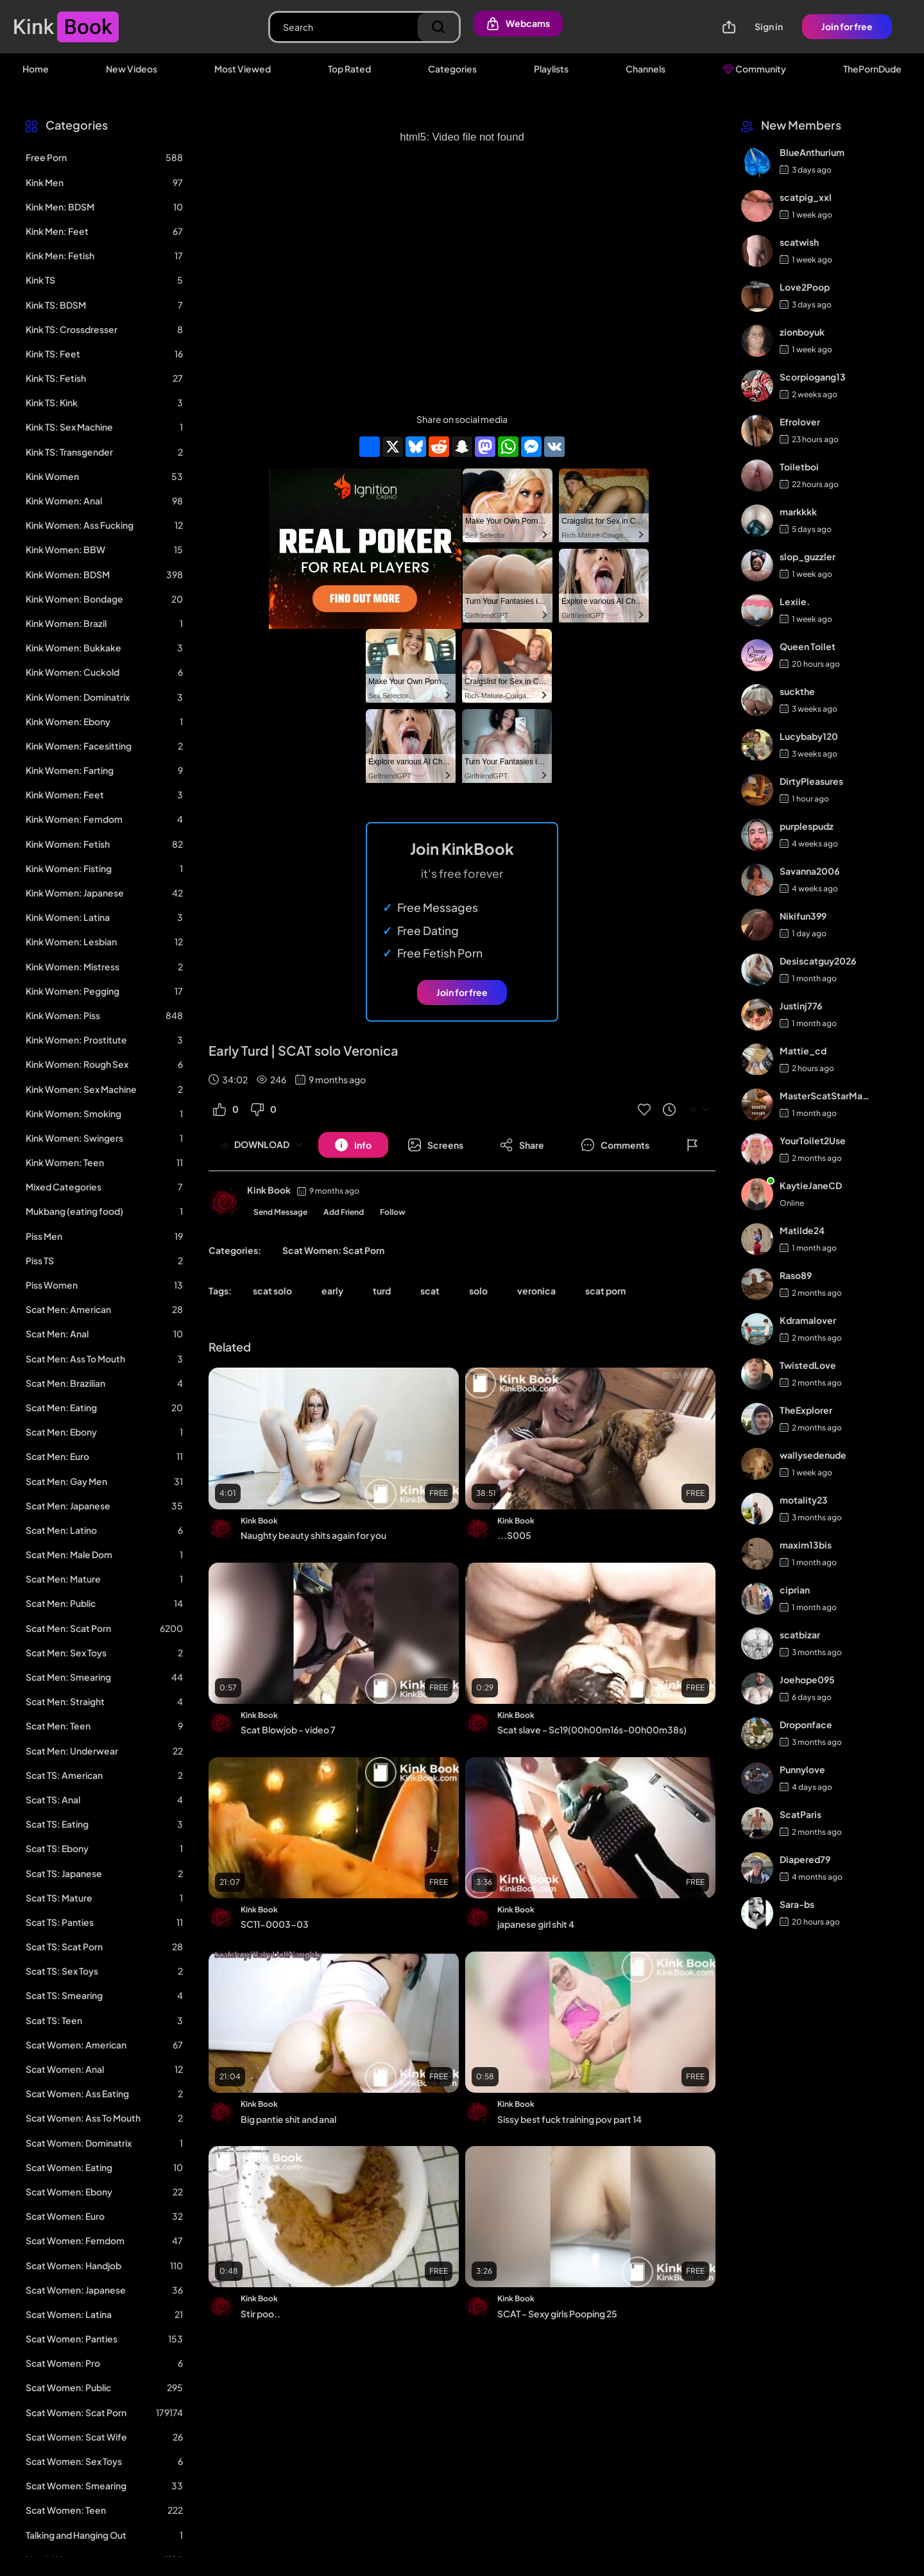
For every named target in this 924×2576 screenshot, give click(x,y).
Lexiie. (795, 601)
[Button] (353, 1145)
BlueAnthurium (812, 152)
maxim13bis (806, 1544)
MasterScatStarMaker (825, 1095)
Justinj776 (801, 1005)
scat (430, 1290)
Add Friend (343, 1212)
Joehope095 (807, 1679)
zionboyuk (802, 332)
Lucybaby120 (809, 736)
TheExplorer (806, 1410)
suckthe (797, 691)
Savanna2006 (809, 871)
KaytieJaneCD (811, 1185)
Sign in (769, 26)
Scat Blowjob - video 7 (288, 1729)
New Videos (131, 68)
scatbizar (800, 1634)
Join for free (847, 26)
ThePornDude (872, 68)
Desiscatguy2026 (818, 960)
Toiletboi (799, 466)
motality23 (804, 1500)
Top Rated (349, 68)
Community (754, 68)
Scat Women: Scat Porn (333, 1250)
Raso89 (796, 1275)
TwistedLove (808, 1365)
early (332, 1290)
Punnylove (802, 1769)
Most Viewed (242, 68)
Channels (645, 68)
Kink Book (269, 1190)
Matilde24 (802, 1230)
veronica (536, 1290)
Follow (393, 1212)
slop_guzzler (807, 556)
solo (478, 1290)
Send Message (280, 1212)
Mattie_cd (803, 1050)
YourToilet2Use (813, 1140)
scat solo (272, 1290)
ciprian (795, 1589)
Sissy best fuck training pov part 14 (569, 2119)
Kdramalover (808, 1320)
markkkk (798, 511)
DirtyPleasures (811, 781)
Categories (452, 68)
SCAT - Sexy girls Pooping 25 (557, 2313)
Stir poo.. (260, 2313)
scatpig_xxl (806, 197)
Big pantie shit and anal (288, 2119)
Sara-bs (797, 1904)
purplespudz (807, 826)
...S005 (514, 1535)
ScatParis (800, 1814)
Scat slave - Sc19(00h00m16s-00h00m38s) (592, 1729)
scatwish (799, 242)
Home (35, 68)
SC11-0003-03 (275, 1924)
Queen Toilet (807, 646)
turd (382, 1290)
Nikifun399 (803, 916)
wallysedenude (813, 1455)
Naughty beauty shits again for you (313, 1535)
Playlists (551, 68)
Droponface (806, 1724)
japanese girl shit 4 (535, 1924)
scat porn (605, 1290)
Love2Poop (805, 287)
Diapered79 (805, 1859)
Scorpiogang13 (813, 376)
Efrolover (800, 421)
